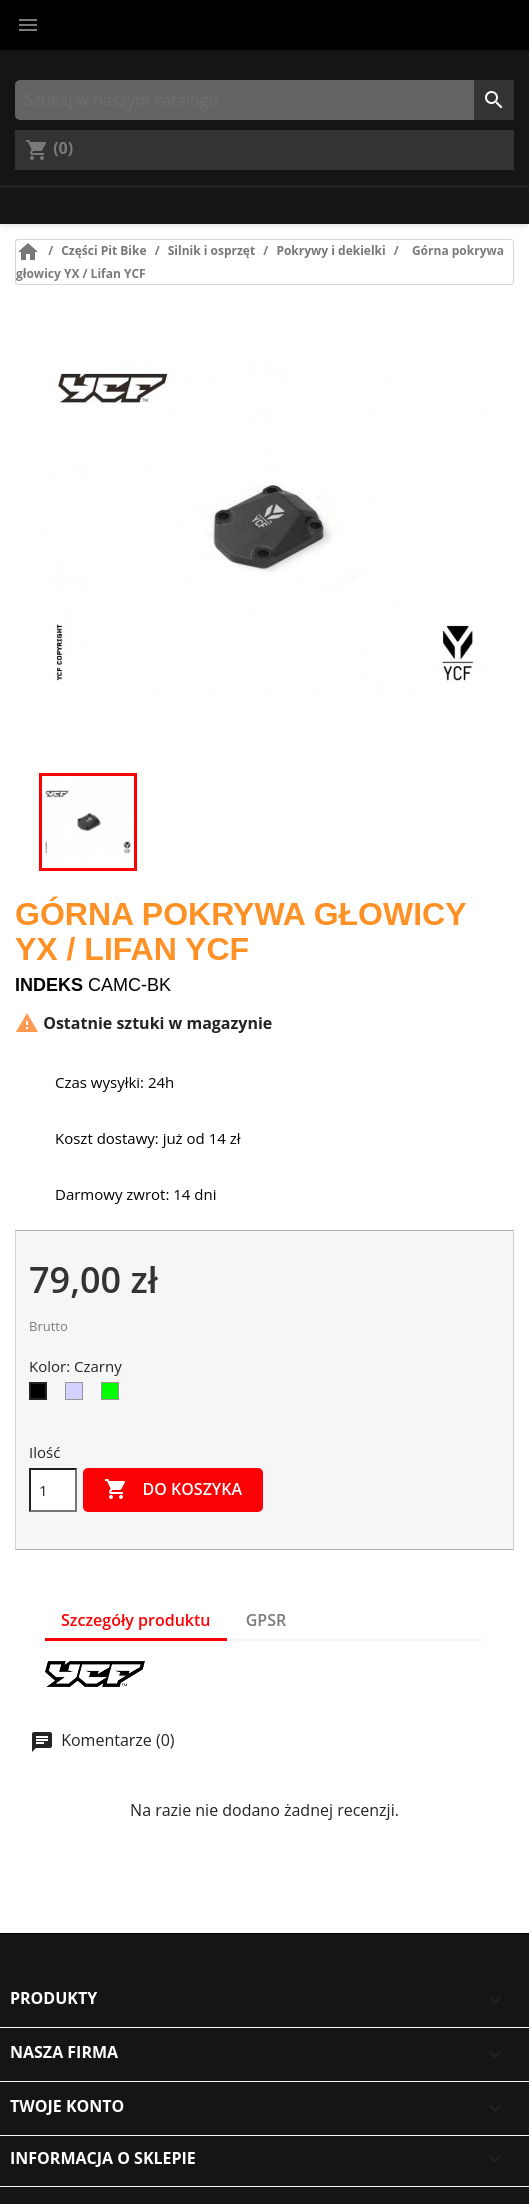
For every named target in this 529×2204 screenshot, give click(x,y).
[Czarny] (42, 1396)
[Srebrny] (78, 1396)
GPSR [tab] (266, 1620)
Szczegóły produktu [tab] (136, 1620)
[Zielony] (114, 1396)
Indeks (49, 985)
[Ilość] (53, 1490)
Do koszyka (173, 1490)
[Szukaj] (264, 100)
